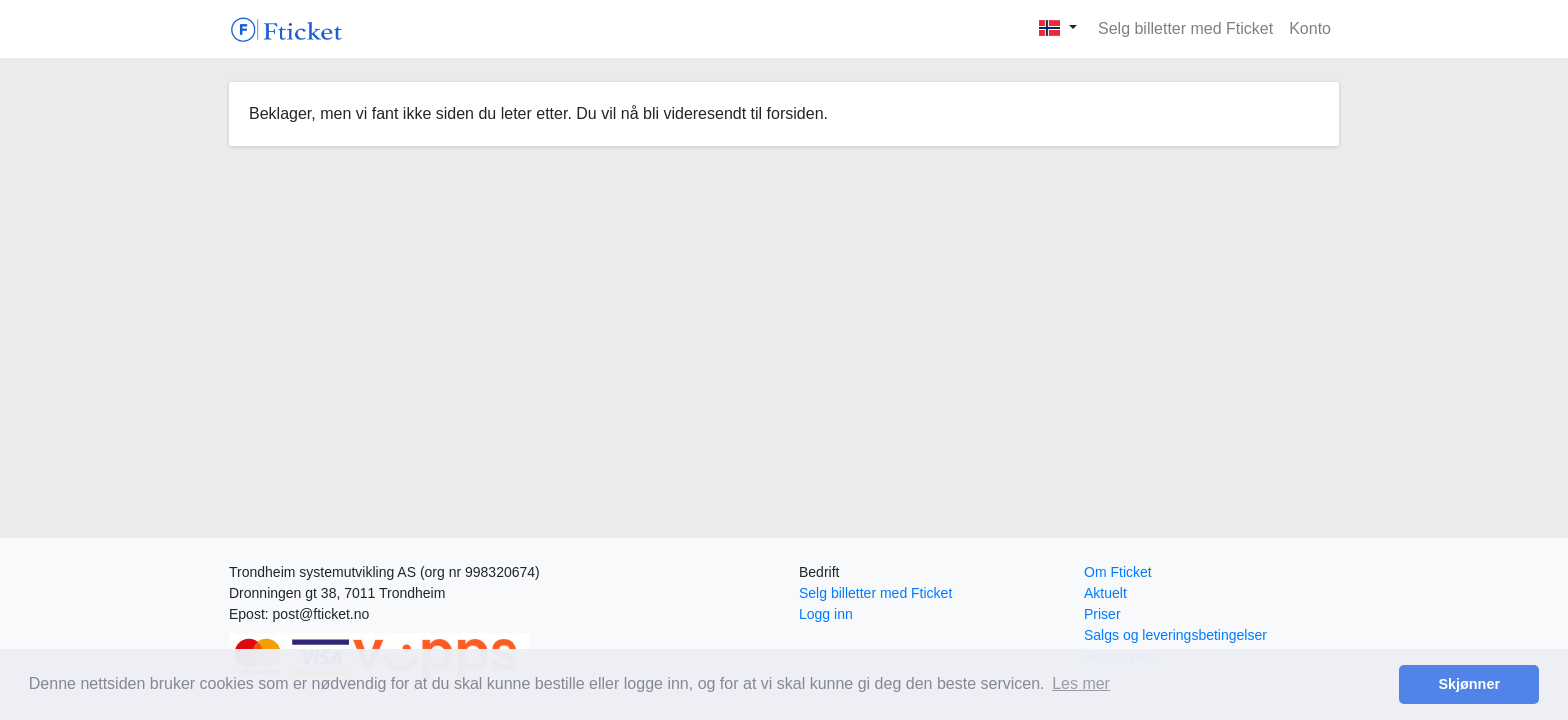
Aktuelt (1105, 593)
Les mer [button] (1081, 683)
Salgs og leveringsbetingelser (1175, 635)
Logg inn (826, 614)
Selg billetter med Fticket (1185, 28)
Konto (1310, 28)
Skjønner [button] (1469, 684)
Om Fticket (1118, 572)
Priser (1102, 614)
